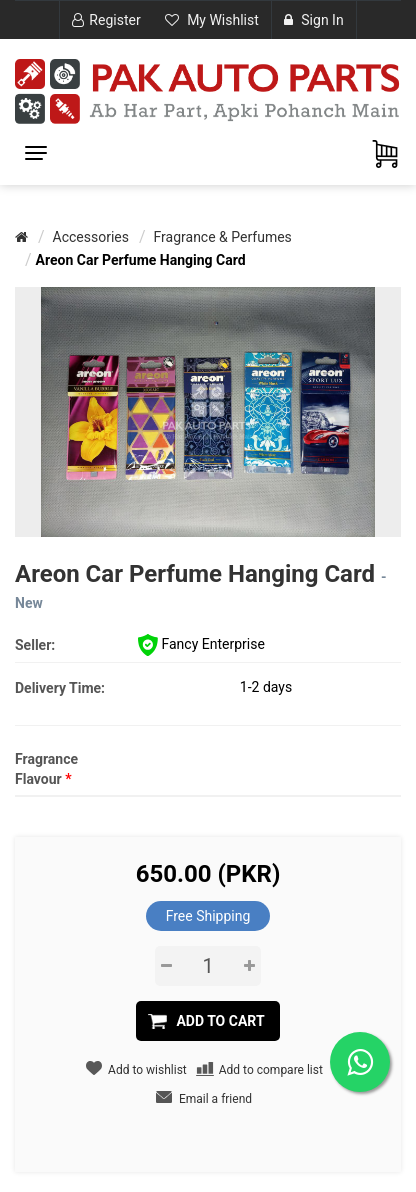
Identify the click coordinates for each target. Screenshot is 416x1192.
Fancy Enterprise (201, 644)
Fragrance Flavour (46, 769)
